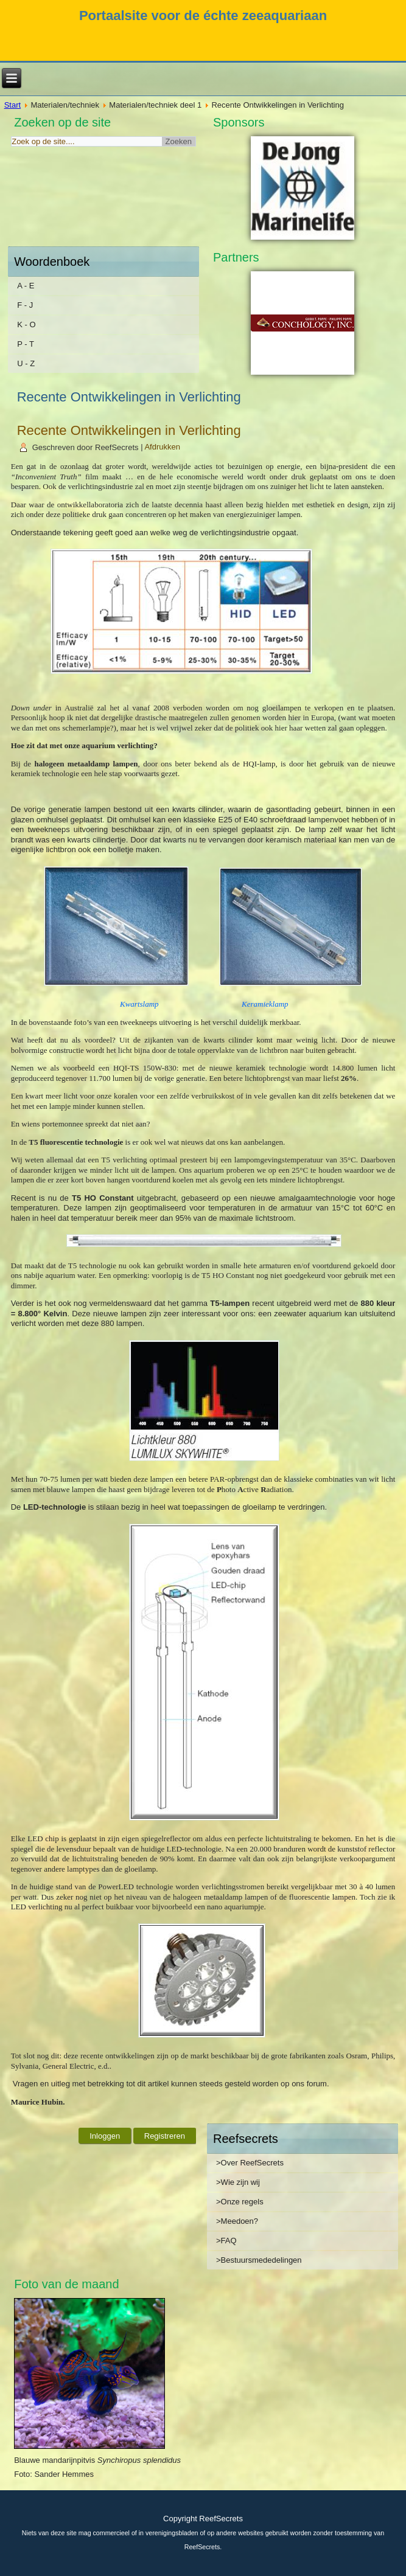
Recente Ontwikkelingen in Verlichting (129, 430)
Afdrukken (162, 447)
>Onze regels (240, 2201)
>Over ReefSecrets (250, 2162)
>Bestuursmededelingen (259, 2260)
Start (12, 104)
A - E (25, 285)
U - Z (26, 363)
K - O (26, 324)
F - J (25, 305)
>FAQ (226, 2240)
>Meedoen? (237, 2221)
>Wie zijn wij (238, 2182)
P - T (25, 344)
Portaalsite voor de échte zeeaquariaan (203, 15)
